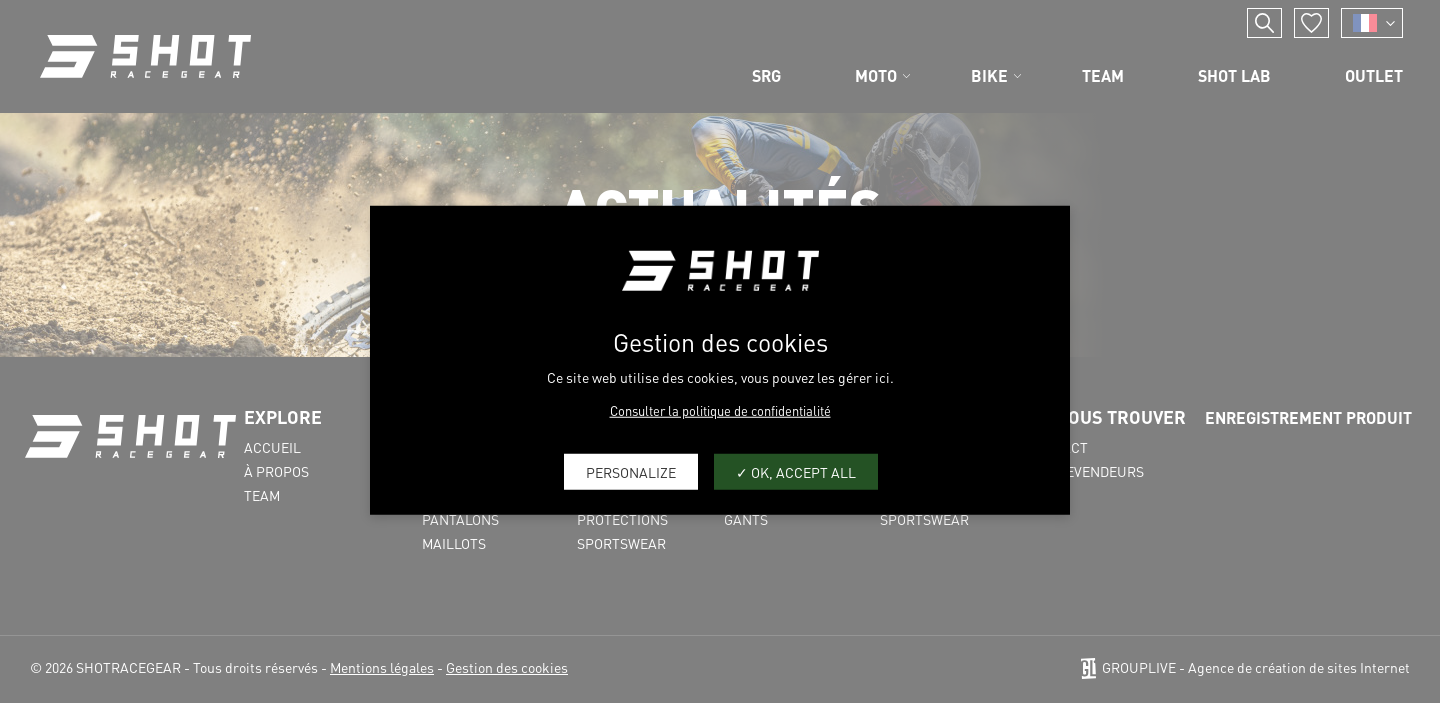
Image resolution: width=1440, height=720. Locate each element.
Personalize (631, 471)
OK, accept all (796, 471)
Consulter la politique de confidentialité (720, 410)
